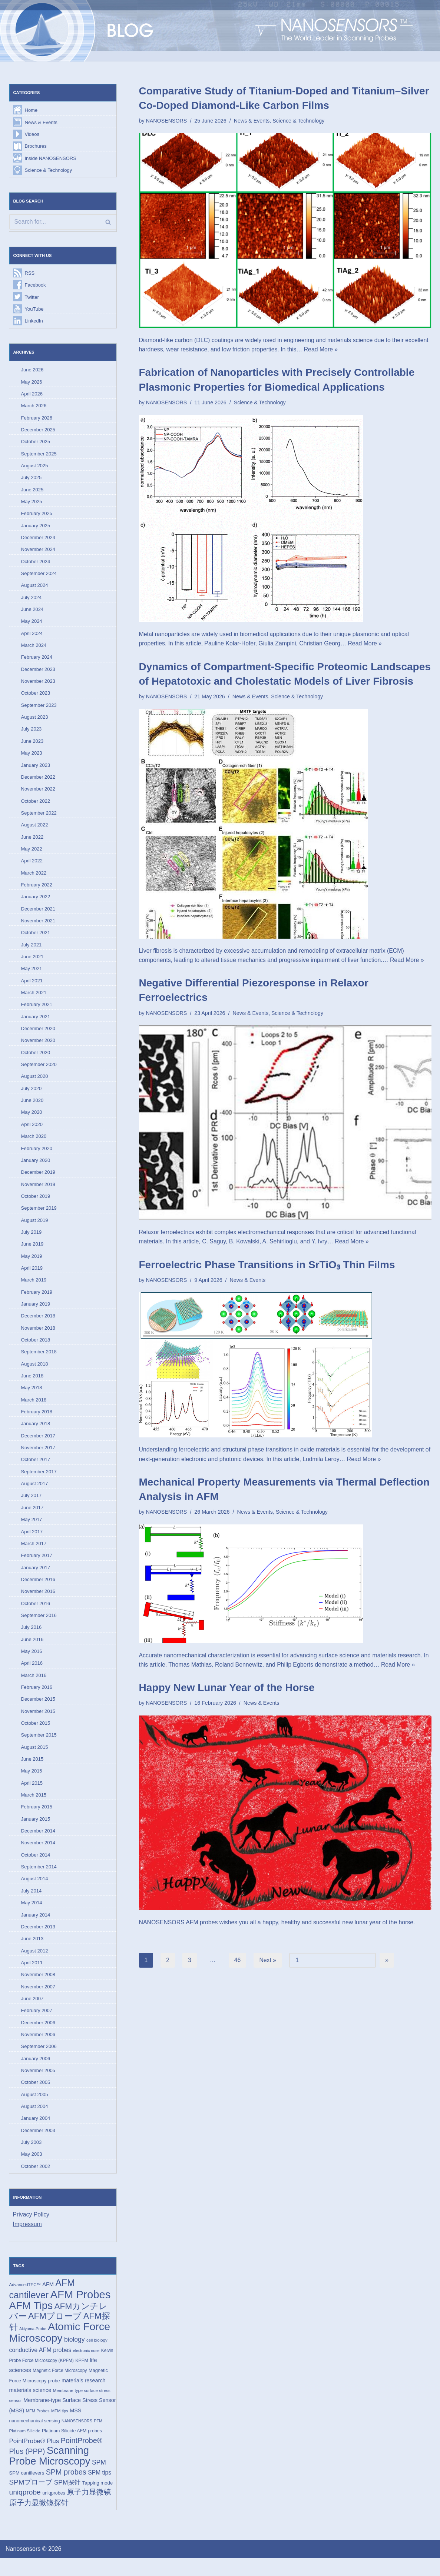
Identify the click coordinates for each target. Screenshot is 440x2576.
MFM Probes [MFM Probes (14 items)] (38, 2427)
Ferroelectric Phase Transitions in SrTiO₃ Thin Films (267, 1266)
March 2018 (34, 1409)
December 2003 (38, 2145)
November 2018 (38, 1336)
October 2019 (35, 1204)
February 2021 (37, 1010)
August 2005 (34, 2109)
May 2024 (31, 624)
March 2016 (34, 1687)
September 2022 (39, 818)
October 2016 (35, 1614)
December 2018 (38, 1324)
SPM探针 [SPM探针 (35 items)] (67, 2499)
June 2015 (32, 1771)
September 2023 (39, 709)
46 (237, 1962)
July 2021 (31, 950)
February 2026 (37, 419)
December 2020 (38, 1035)
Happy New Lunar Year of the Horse (227, 1689)
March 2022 (34, 878)
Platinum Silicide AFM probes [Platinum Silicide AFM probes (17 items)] (72, 2447)
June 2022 (32, 842)
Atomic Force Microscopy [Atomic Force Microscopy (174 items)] (59, 2348)
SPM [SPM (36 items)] (99, 2479)
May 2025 (31, 504)
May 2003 (31, 2169)
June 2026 (32, 371)
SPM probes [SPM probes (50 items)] (66, 2489)
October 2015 (35, 1735)
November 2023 (38, 685)
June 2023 (32, 745)
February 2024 (37, 661)
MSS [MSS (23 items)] (75, 2427)
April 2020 (32, 1131)
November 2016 (38, 1602)
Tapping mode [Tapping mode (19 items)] (97, 2500)
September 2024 (39, 576)
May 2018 (31, 1397)
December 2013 (38, 1940)
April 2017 (32, 1542)
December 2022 (38, 781)
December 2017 (38, 1445)
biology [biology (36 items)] (74, 2355)
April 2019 (32, 1276)
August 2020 (34, 1083)
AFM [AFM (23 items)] (47, 2300)
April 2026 (32, 395)
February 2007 (37, 2024)
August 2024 (34, 588)
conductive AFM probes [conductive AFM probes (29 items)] (40, 2366)
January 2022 (35, 902)
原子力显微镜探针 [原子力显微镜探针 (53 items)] (39, 2520)
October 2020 (35, 1059)
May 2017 (31, 1530)
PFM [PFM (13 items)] (98, 2438)
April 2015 (32, 1795)
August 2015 (34, 1759)
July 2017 (31, 1505)
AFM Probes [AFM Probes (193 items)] (80, 2310)
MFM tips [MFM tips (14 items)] (59, 2427)
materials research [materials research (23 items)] (84, 2397)
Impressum (27, 2239)
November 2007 (38, 2000)
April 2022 (32, 866)
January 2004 (35, 2133)
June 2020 (32, 1107)
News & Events (41, 122)
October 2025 (35, 443)
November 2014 (38, 1855)
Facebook (35, 286)
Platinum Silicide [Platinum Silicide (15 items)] (24, 2448)
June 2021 (32, 962)
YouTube (34, 310)
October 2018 (35, 1349)
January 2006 (35, 2073)
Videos (32, 134)
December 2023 (38, 673)
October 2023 (35, 697)
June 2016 (32, 1650)
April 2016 (32, 1674)
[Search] (62, 222)
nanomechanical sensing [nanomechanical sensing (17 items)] (34, 2437)
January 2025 (35, 528)
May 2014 (31, 1916)
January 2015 (35, 1831)
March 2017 (34, 1554)
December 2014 (38, 1843)
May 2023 (31, 757)
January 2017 (35, 1578)
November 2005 (38, 2085)
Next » (268, 1962)
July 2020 (31, 1095)
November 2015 (38, 1722)
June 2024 (32, 612)
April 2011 (32, 1976)
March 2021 (34, 999)
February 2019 (37, 1300)
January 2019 (35, 1312)
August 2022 (34, 829)
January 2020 (35, 1167)
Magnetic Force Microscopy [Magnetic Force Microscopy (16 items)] (60, 2387)
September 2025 (39, 455)
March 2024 (34, 649)
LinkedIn (34, 322)
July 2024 (31, 600)
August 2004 (34, 2121)
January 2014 (35, 1928)
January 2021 (35, 1023)
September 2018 (39, 1361)
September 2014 (39, 1879)
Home (31, 110)
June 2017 (32, 1517)
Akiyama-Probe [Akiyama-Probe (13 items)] (32, 2344)
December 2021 (38, 914)
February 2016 (37, 1698)
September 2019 (39, 1216)
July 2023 (31, 733)
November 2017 (38, 1457)
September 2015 (39, 1747)
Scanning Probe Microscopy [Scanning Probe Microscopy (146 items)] (49, 2473)
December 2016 (38, 1590)
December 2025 (38, 431)
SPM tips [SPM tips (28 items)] (99, 2490)
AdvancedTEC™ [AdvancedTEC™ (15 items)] (25, 2300)
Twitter (32, 298)
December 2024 (38, 540)
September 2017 (39, 1481)
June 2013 (32, 1952)
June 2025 (32, 492)
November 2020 (38, 1047)
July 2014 (31, 1904)
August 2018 (34, 1373)
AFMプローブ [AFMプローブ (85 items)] (55, 2332)
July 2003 (31, 2157)
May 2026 (31, 383)
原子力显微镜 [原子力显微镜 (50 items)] (89, 2510)
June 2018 (32, 1385)
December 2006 (38, 2036)
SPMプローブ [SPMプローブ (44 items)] (31, 2499)
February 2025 (37, 516)
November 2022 (38, 793)
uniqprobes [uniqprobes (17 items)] (53, 2510)
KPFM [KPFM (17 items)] (81, 2376)
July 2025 (31, 479)
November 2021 (38, 926)
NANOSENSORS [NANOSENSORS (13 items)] (77, 2438)
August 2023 (34, 721)
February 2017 (37, 1566)
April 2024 (32, 636)
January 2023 (35, 769)
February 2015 (37, 1819)
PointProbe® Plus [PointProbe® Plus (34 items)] (34, 2458)
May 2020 (31, 1119)
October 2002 (35, 2181)
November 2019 (38, 1192)
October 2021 (35, 938)
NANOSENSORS (167, 121)
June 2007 (32, 2012)
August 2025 (34, 468)
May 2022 (31, 854)
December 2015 (38, 1711)
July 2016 (31, 1638)
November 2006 (38, 2048)
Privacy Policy (31, 2230)
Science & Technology (48, 171)
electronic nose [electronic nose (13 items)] (86, 2367)
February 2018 (37, 1421)
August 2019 (34, 1228)
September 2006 (39, 2061)
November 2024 (38, 552)
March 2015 (34, 1807)
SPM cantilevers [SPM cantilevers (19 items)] (26, 2490)
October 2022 (35, 805)
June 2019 (32, 1252)
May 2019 (31, 1264)
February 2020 (37, 1156)
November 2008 (38, 1988)
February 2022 (37, 890)
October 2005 (35, 2097)
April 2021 (32, 986)
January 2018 (35, 1433)
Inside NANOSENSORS (50, 158)
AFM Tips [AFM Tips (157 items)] (31, 2321)
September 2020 (39, 1071)
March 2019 (34, 1288)
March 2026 (34, 407)
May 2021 (31, 975)
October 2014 (35, 1868)
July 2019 (31, 1240)
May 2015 (31, 1783)
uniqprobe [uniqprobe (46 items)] (25, 2510)
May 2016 (31, 1662)
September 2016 (39, 1626)
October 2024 (35, 564)
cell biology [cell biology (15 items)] (96, 2356)
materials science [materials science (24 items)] (30, 2407)
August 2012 (34, 1964)
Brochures (36, 146)
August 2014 (34, 1892)
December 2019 (38, 1180)
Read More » (348, 350)
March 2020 (34, 1143)
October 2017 (35, 1469)
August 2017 (34, 1493)
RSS (30, 274)
